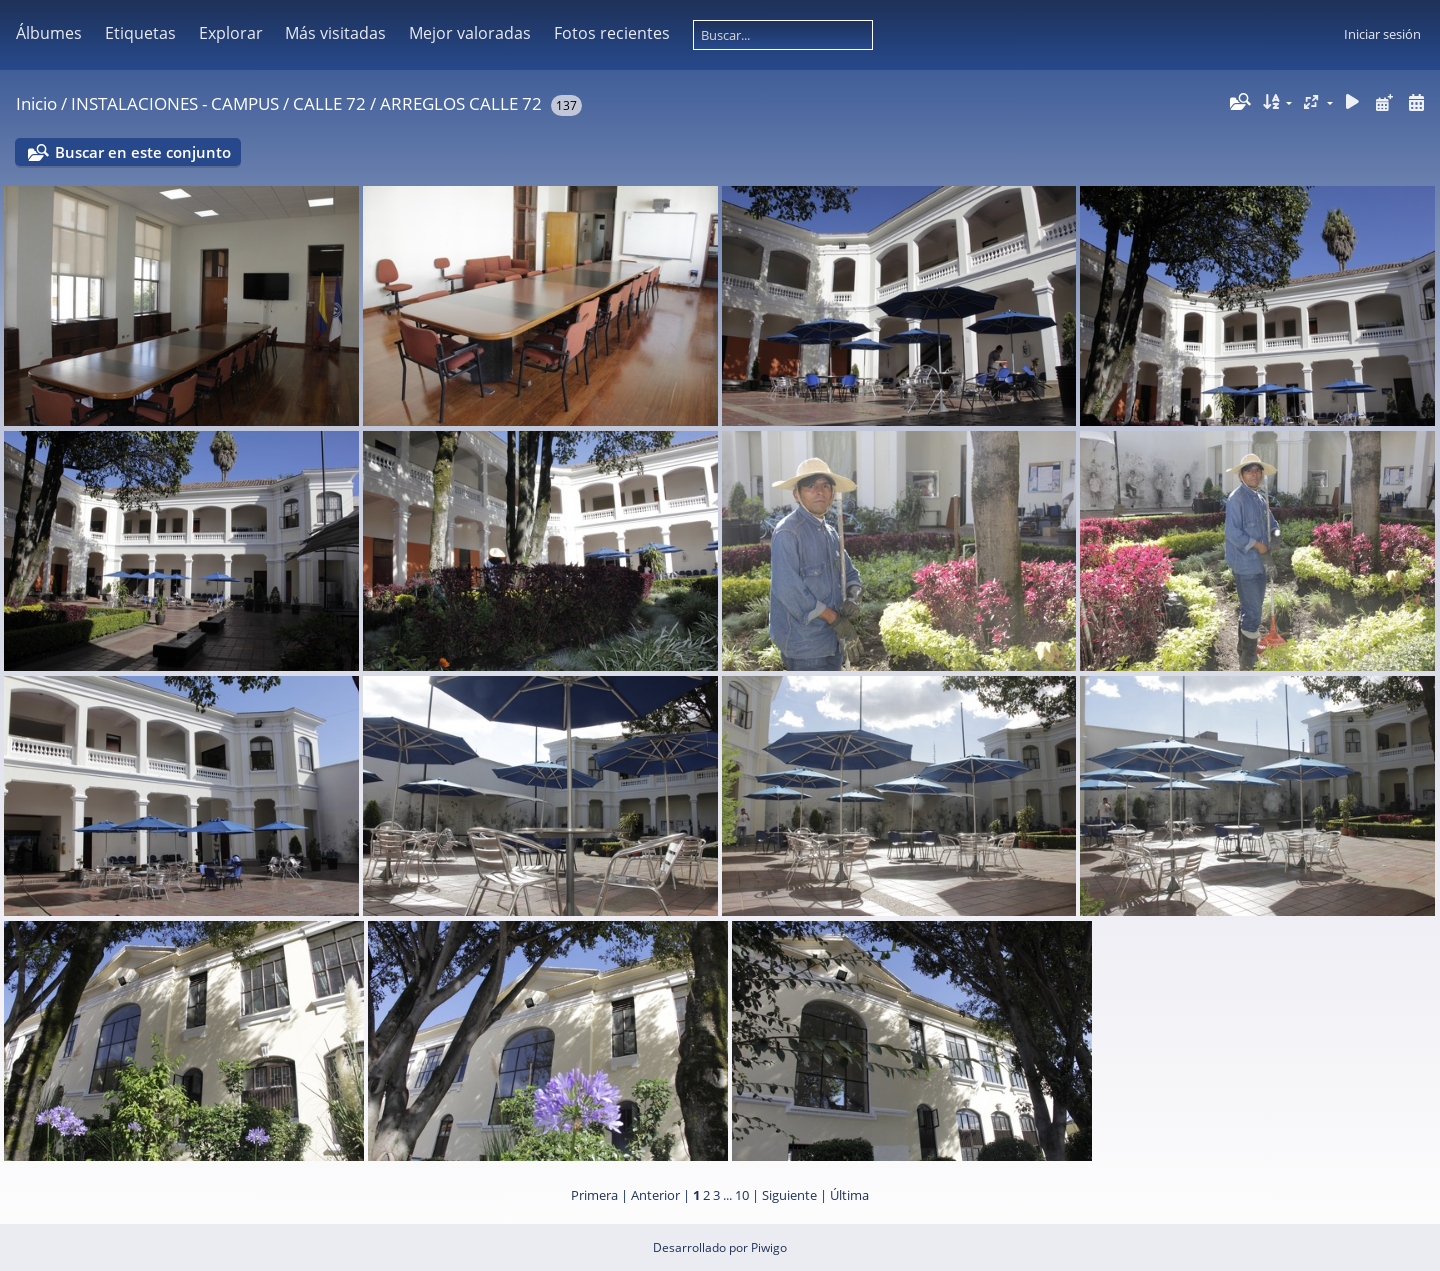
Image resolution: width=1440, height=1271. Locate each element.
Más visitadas (335, 33)
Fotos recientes (612, 33)
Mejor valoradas (470, 33)
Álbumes (49, 33)
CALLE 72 (329, 103)
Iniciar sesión (1382, 34)
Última (849, 1195)
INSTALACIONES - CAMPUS (175, 103)
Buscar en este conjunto (143, 152)
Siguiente (789, 1195)
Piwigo (769, 1247)
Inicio (36, 103)
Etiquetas (140, 33)
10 (742, 1195)
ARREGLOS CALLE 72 (461, 103)
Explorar (231, 33)
